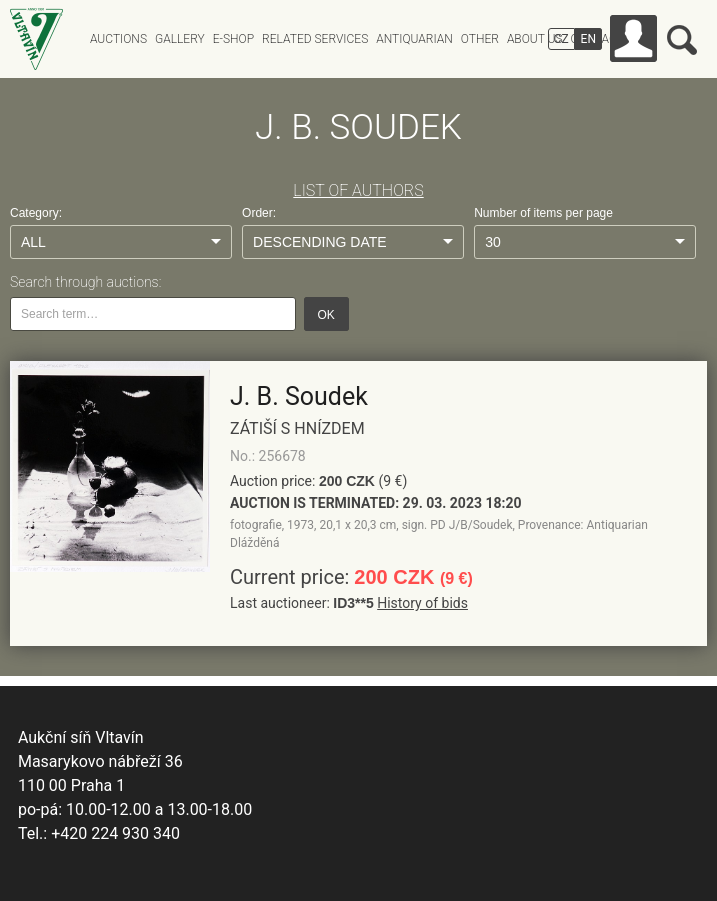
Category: (36, 213)
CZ (561, 39)
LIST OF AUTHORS (358, 190)
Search (682, 40)
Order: (259, 213)
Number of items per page (543, 213)
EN (588, 39)
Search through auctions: (85, 282)
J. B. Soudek (299, 396)
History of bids (422, 603)
